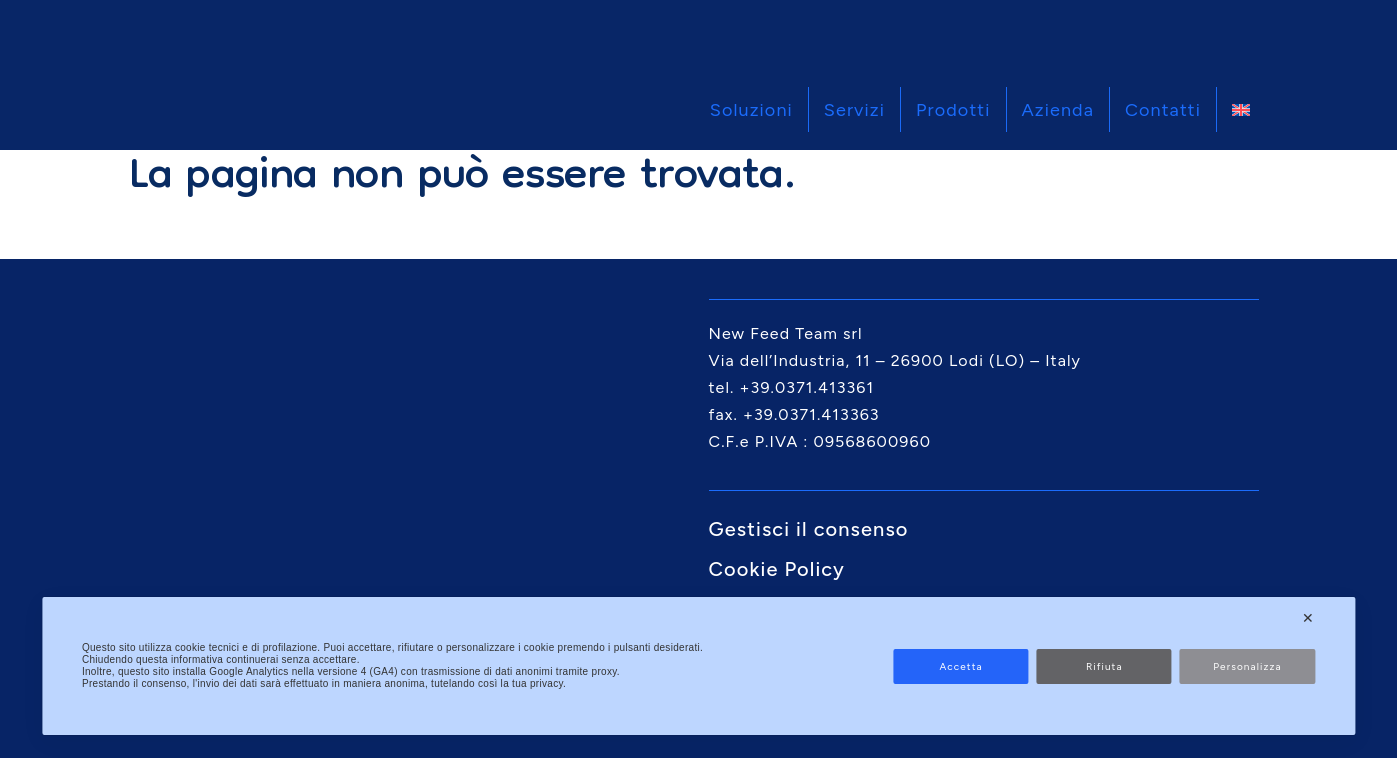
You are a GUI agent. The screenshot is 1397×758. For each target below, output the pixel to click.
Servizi (854, 110)
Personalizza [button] (1247, 666)
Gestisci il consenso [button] (809, 529)
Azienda (1058, 110)
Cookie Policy (777, 569)
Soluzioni (751, 110)
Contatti (1163, 110)
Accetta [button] (960, 666)
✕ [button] (1308, 618)
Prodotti (953, 110)
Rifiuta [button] (1104, 666)
